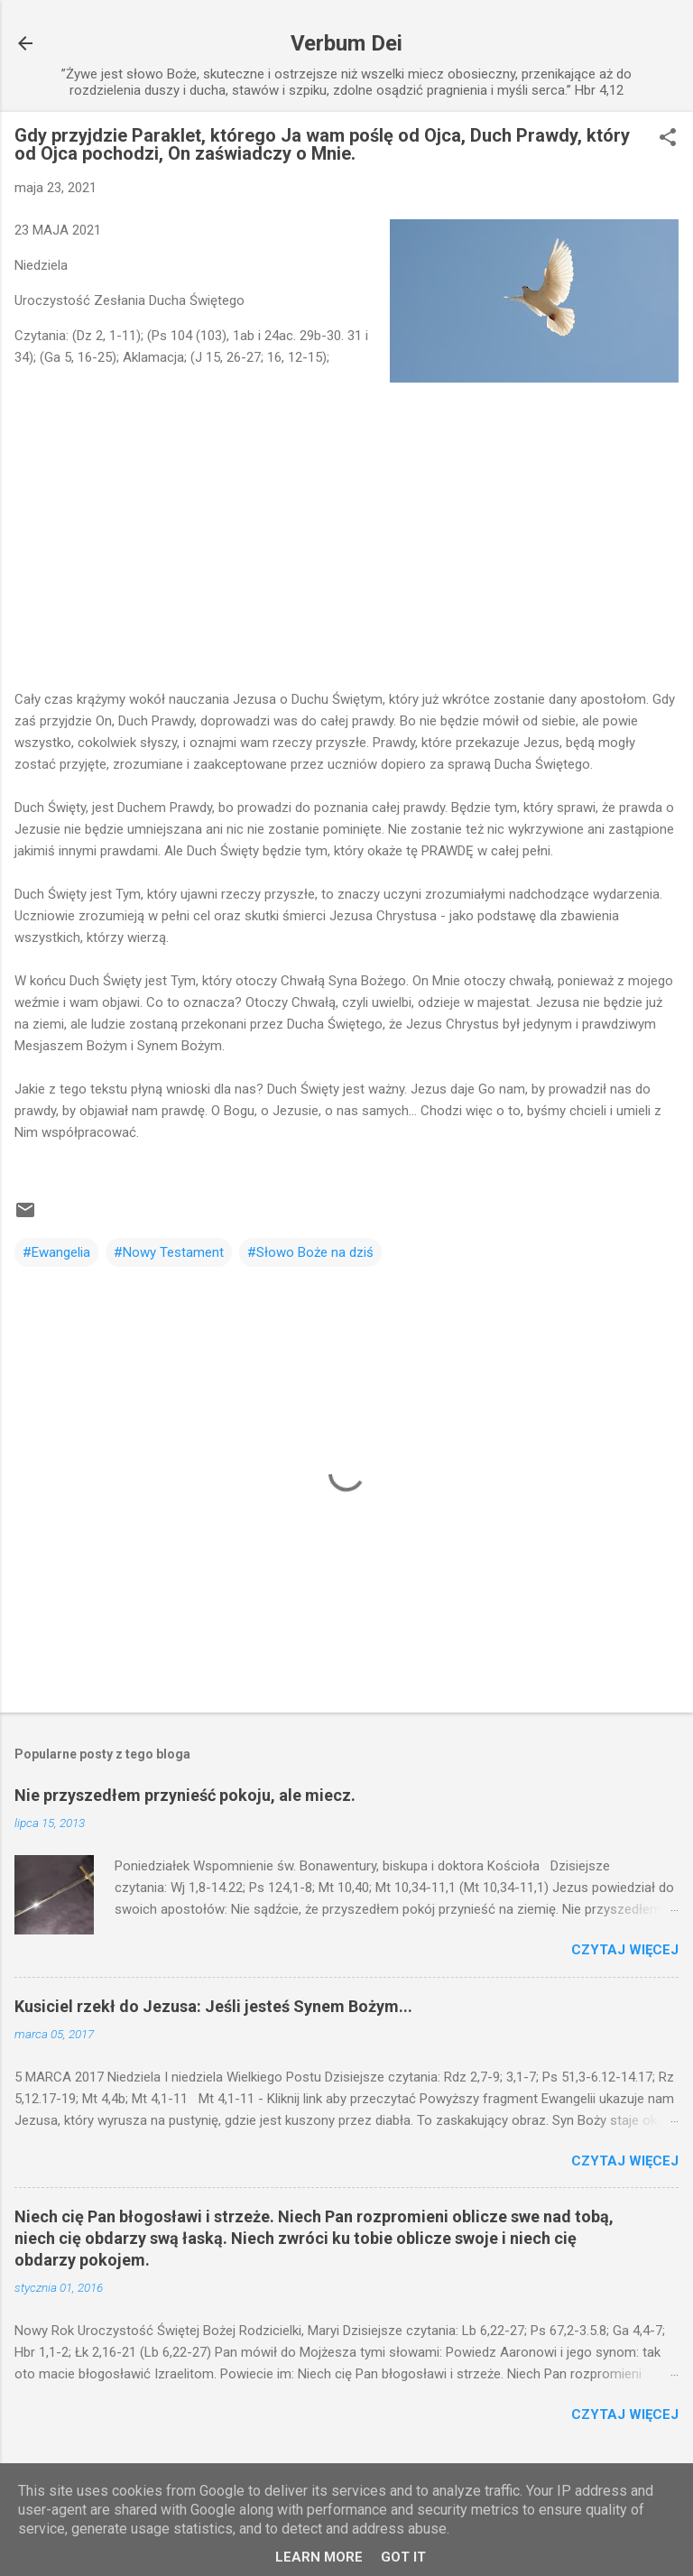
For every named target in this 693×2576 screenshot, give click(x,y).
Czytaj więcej (625, 1950)
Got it (403, 2557)
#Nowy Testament (169, 1252)
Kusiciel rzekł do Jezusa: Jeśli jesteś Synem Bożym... (213, 2006)
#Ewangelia (56, 1252)
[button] (668, 139)
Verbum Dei (346, 43)
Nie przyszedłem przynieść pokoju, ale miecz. (185, 1795)
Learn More (319, 2557)
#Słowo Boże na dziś (310, 1252)
